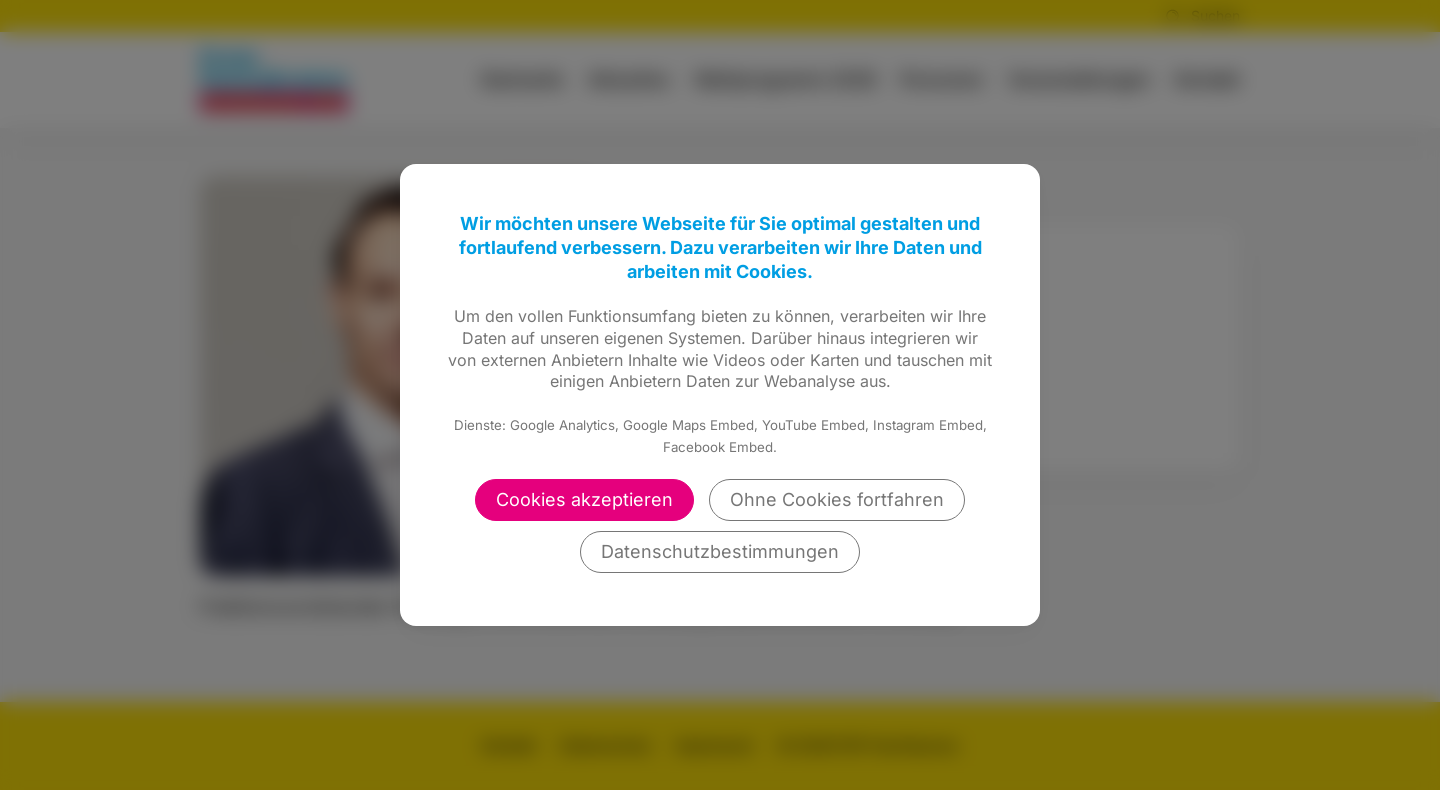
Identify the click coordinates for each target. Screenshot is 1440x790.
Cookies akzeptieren (584, 499)
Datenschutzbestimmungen (720, 551)
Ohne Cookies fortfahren (837, 499)
